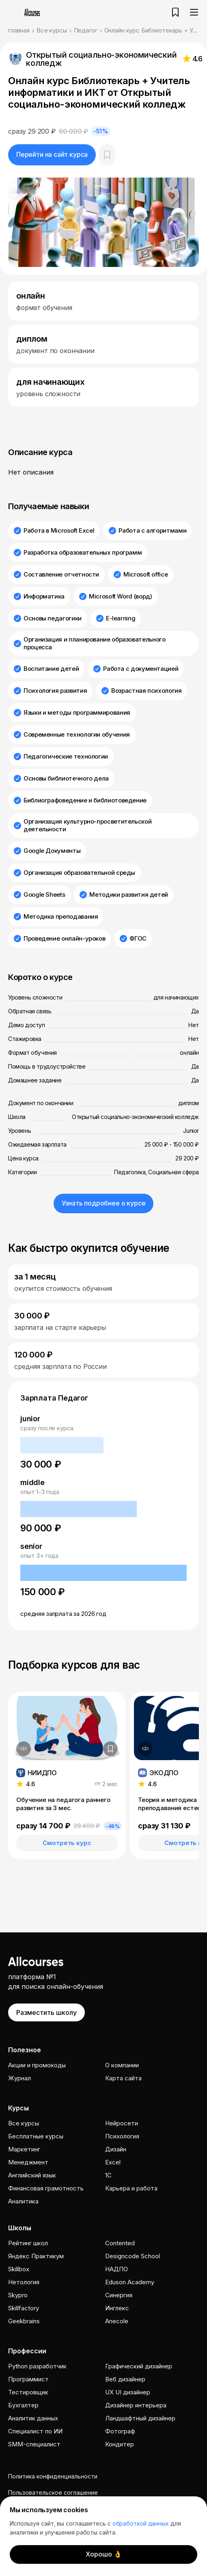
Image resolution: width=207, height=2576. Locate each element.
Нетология (23, 2282)
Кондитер (119, 2444)
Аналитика (23, 2201)
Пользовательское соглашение (53, 2492)
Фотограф (120, 2431)
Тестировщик (28, 2392)
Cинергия (118, 2295)
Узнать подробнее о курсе (104, 1203)
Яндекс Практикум (36, 2256)
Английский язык (32, 2175)
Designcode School (132, 2256)
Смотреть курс (67, 1843)
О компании (122, 2065)
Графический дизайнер (138, 2366)
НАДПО (116, 2269)
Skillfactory (23, 2308)
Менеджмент (28, 2162)
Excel (113, 2162)
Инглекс (117, 2308)
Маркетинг (24, 2149)
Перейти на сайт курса (52, 154)
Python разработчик (37, 2366)
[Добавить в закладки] (110, 1748)
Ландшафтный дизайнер (140, 2418)
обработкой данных (140, 2523)
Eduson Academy (129, 2282)
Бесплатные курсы (35, 2136)
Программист (28, 2379)
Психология (122, 2136)
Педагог (85, 30)
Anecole (116, 2321)
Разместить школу (46, 2012)
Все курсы (52, 30)
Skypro (18, 2295)
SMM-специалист (34, 2444)
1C (108, 2175)
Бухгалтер (23, 2405)
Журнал (19, 2078)
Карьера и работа (131, 2188)
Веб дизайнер (125, 2379)
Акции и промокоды (37, 2065)
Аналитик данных (33, 2418)
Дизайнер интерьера (135, 2405)
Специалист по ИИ (35, 2431)
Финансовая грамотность (46, 2188)
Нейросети (121, 2123)
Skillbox (18, 2269)
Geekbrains (24, 2321)
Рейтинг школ (28, 2243)
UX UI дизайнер (127, 2392)
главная (19, 30)
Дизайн (115, 2149)
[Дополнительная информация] (23, 1748)
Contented (120, 2243)
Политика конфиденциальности (52, 2476)
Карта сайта (123, 2078)
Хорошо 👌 (104, 2554)
